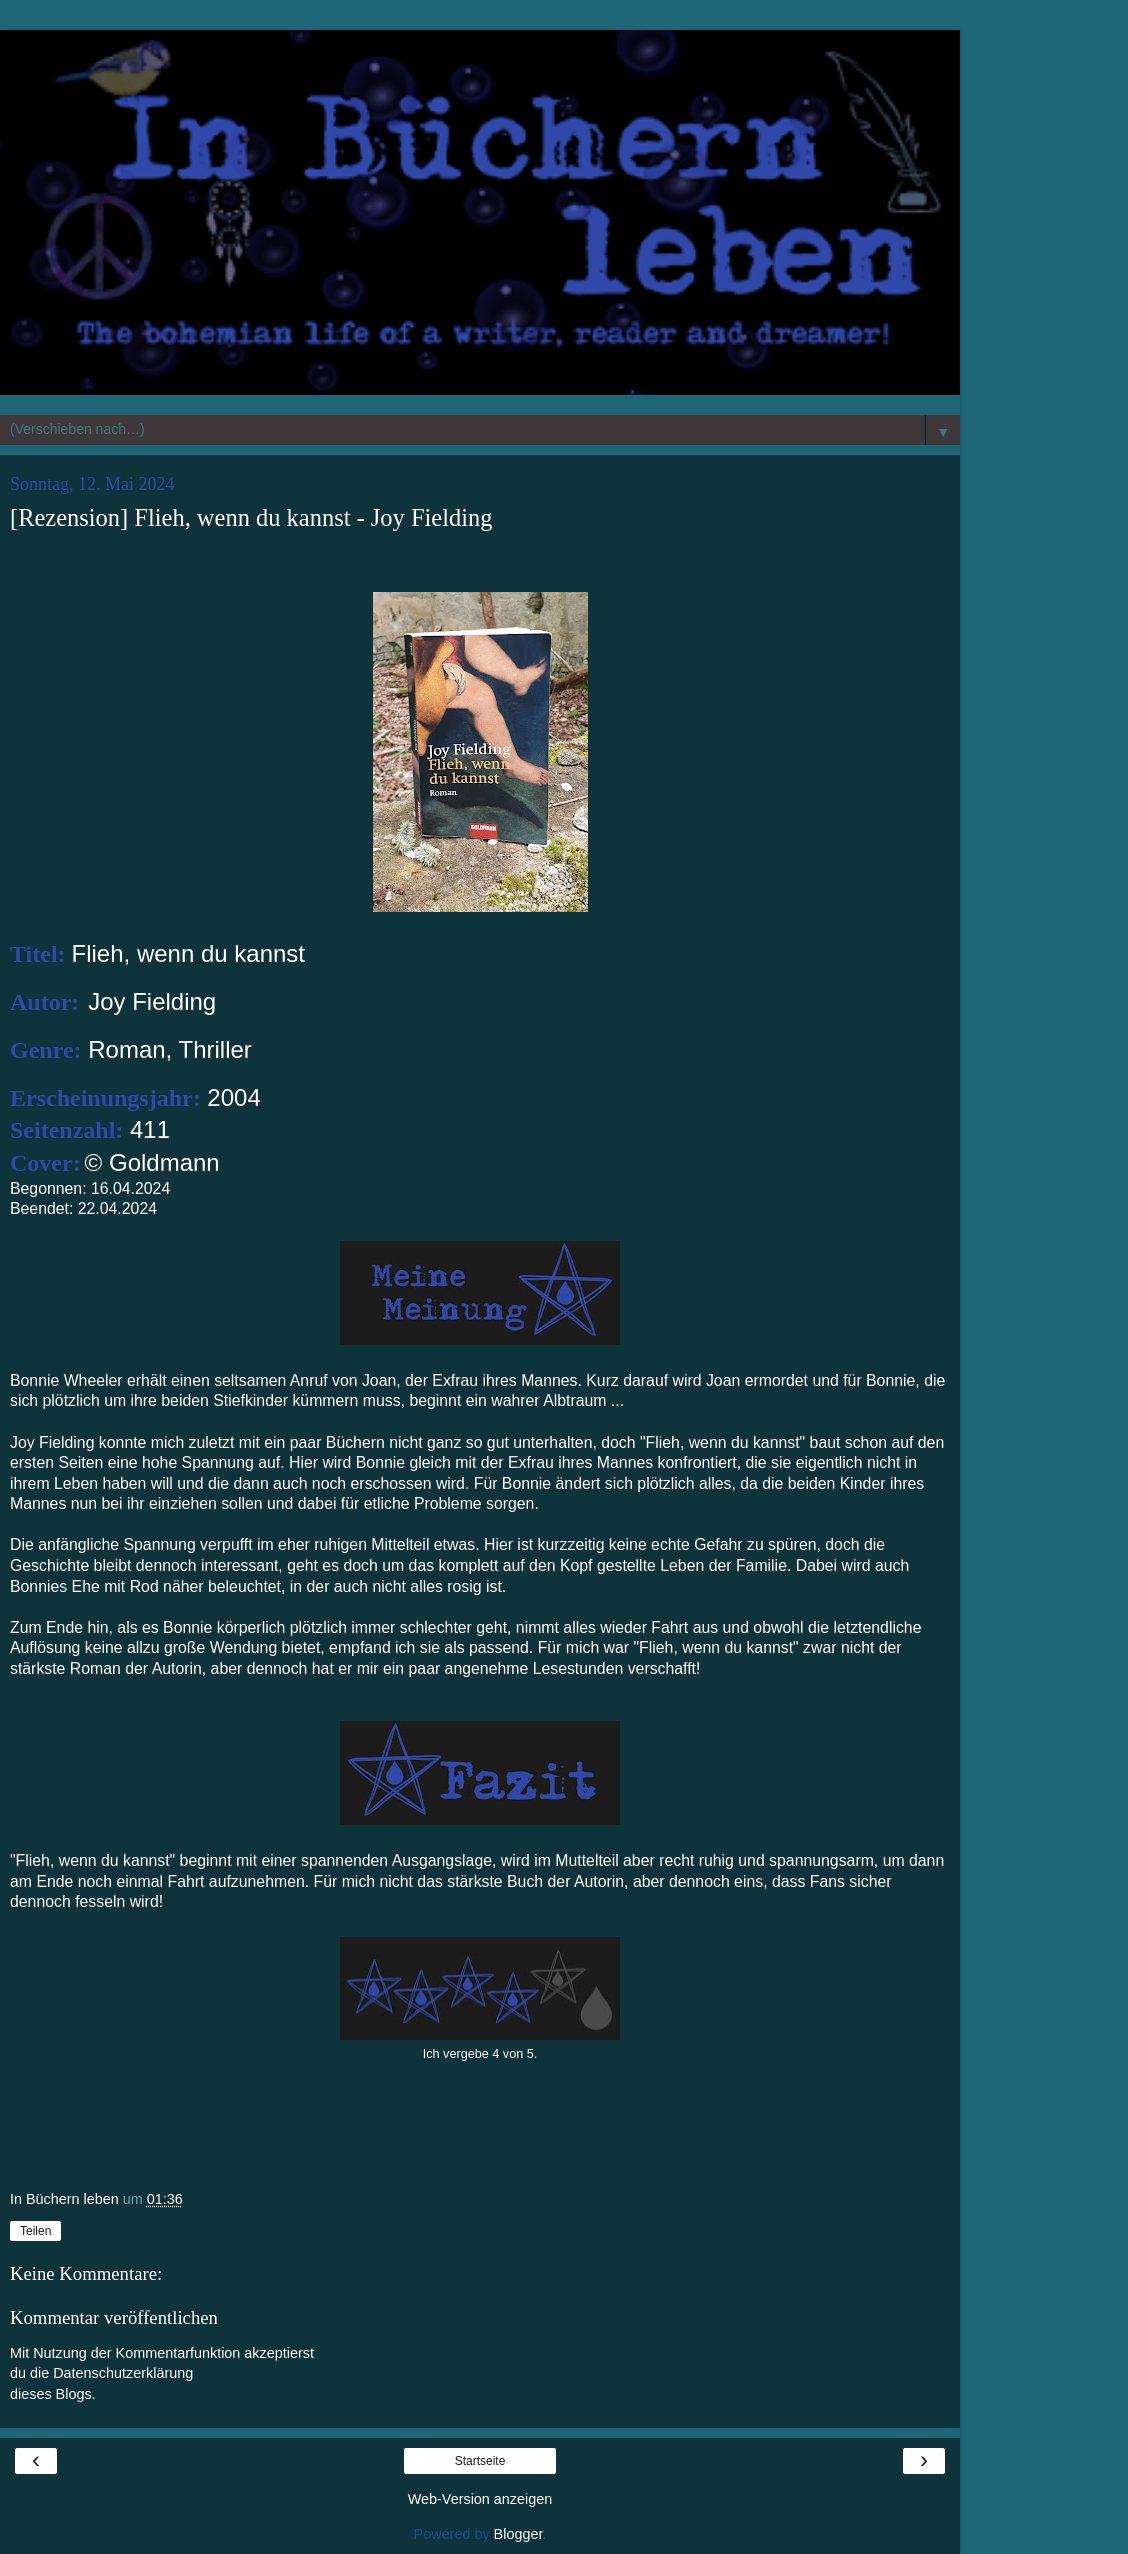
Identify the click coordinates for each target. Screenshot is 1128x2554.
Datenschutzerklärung (123, 2373)
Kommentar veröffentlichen (114, 2317)
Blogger (518, 2534)
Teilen (35, 2231)
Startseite (480, 2461)
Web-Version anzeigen (480, 2499)
